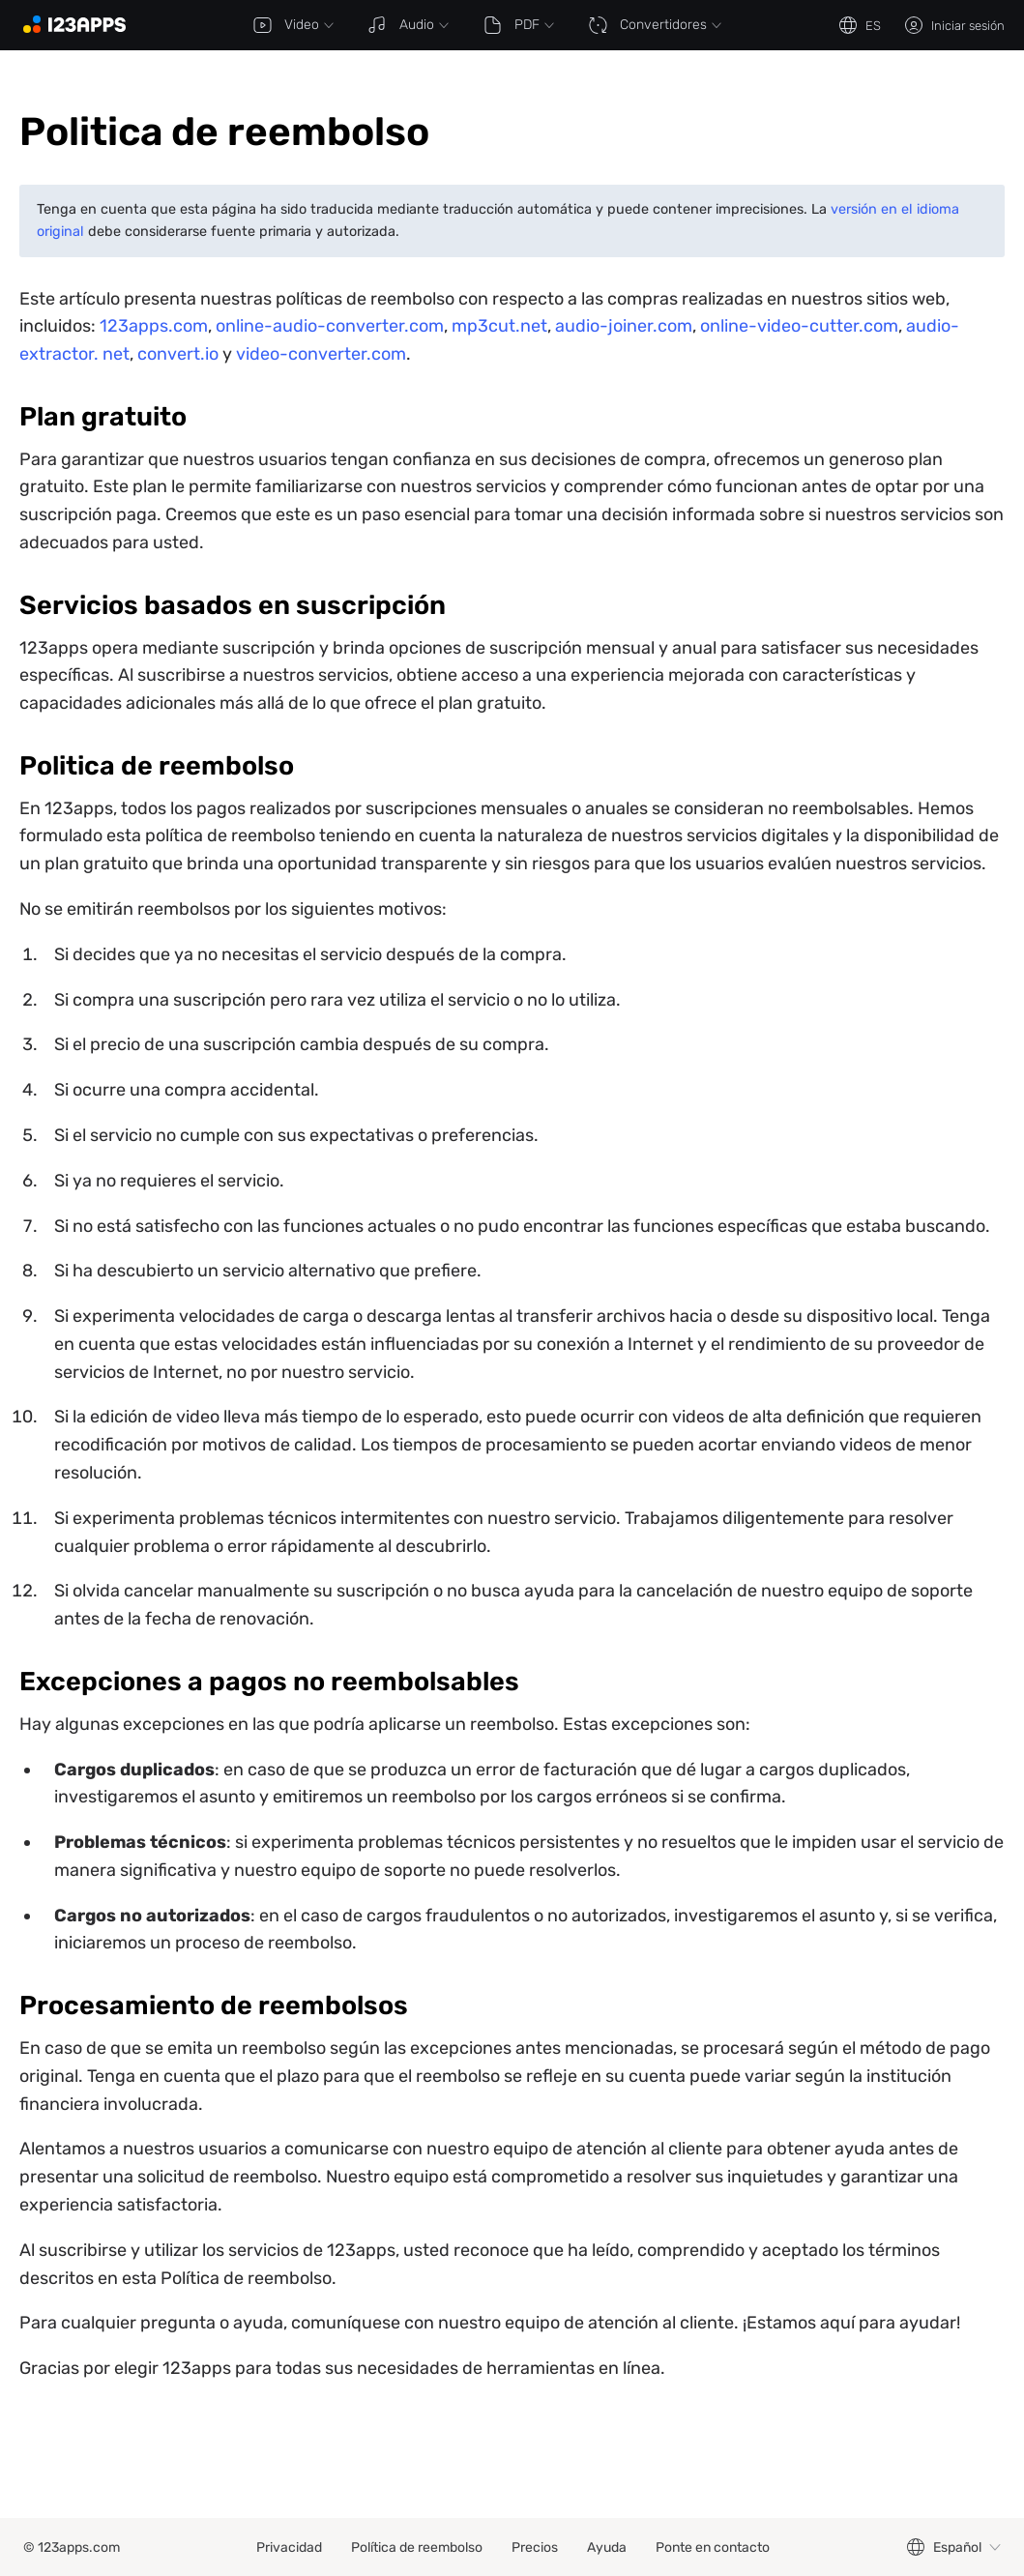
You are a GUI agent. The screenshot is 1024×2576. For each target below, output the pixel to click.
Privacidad (289, 2547)
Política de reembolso (417, 2547)
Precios (535, 2547)
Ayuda (607, 2547)
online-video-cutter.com (799, 326)
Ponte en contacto (713, 2547)
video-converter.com (321, 354)
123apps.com (154, 326)
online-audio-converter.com (330, 326)
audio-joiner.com (623, 326)
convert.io (178, 354)
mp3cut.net (499, 326)
